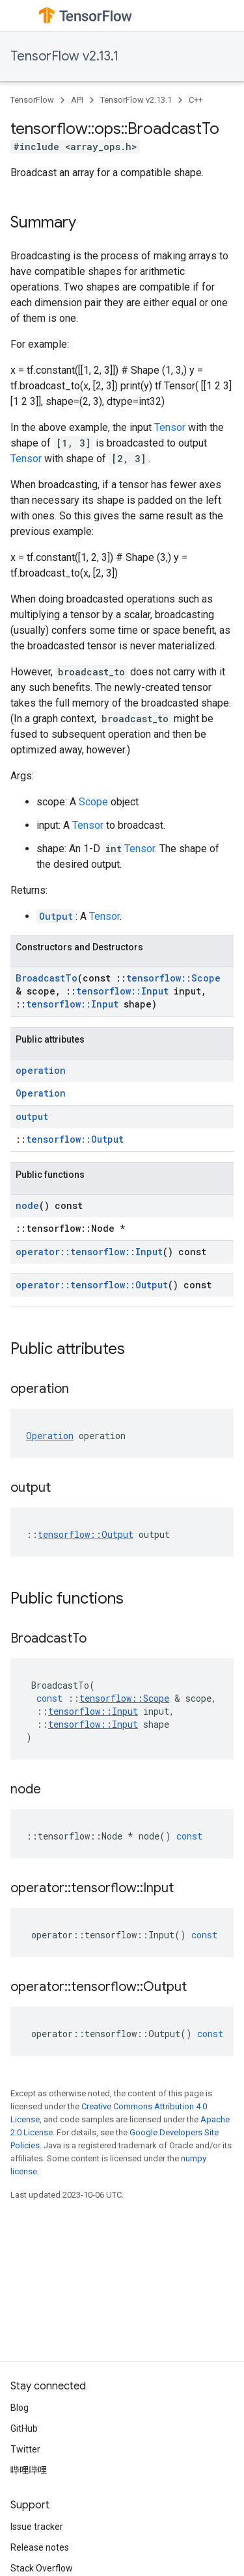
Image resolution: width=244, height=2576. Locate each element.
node (27, 1205)
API (77, 100)
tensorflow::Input (122, 991)
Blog (19, 2407)
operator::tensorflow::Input (89, 1251)
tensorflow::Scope (173, 978)
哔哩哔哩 (28, 2470)
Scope (93, 802)
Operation (41, 1093)
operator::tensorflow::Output (92, 1285)
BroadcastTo (46, 978)
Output (56, 916)
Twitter (25, 2449)
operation (41, 1070)
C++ (196, 100)
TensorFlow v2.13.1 (64, 56)
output (32, 1116)
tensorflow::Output (75, 1139)
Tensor (169, 427)
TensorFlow (32, 100)
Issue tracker (36, 2526)
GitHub (24, 2428)
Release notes (39, 2547)
